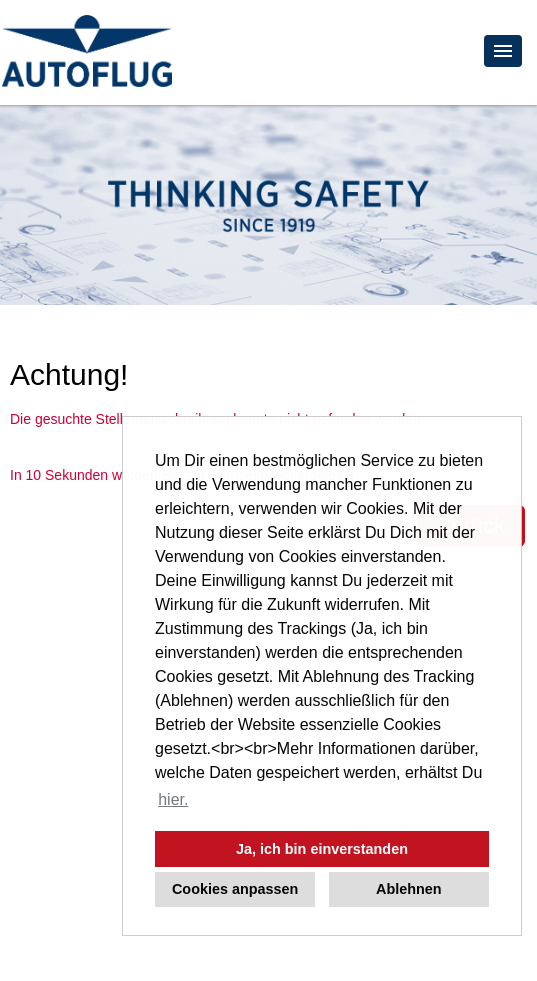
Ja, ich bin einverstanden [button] (322, 849)
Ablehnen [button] (409, 889)
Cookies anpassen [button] (235, 889)
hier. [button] (173, 799)
